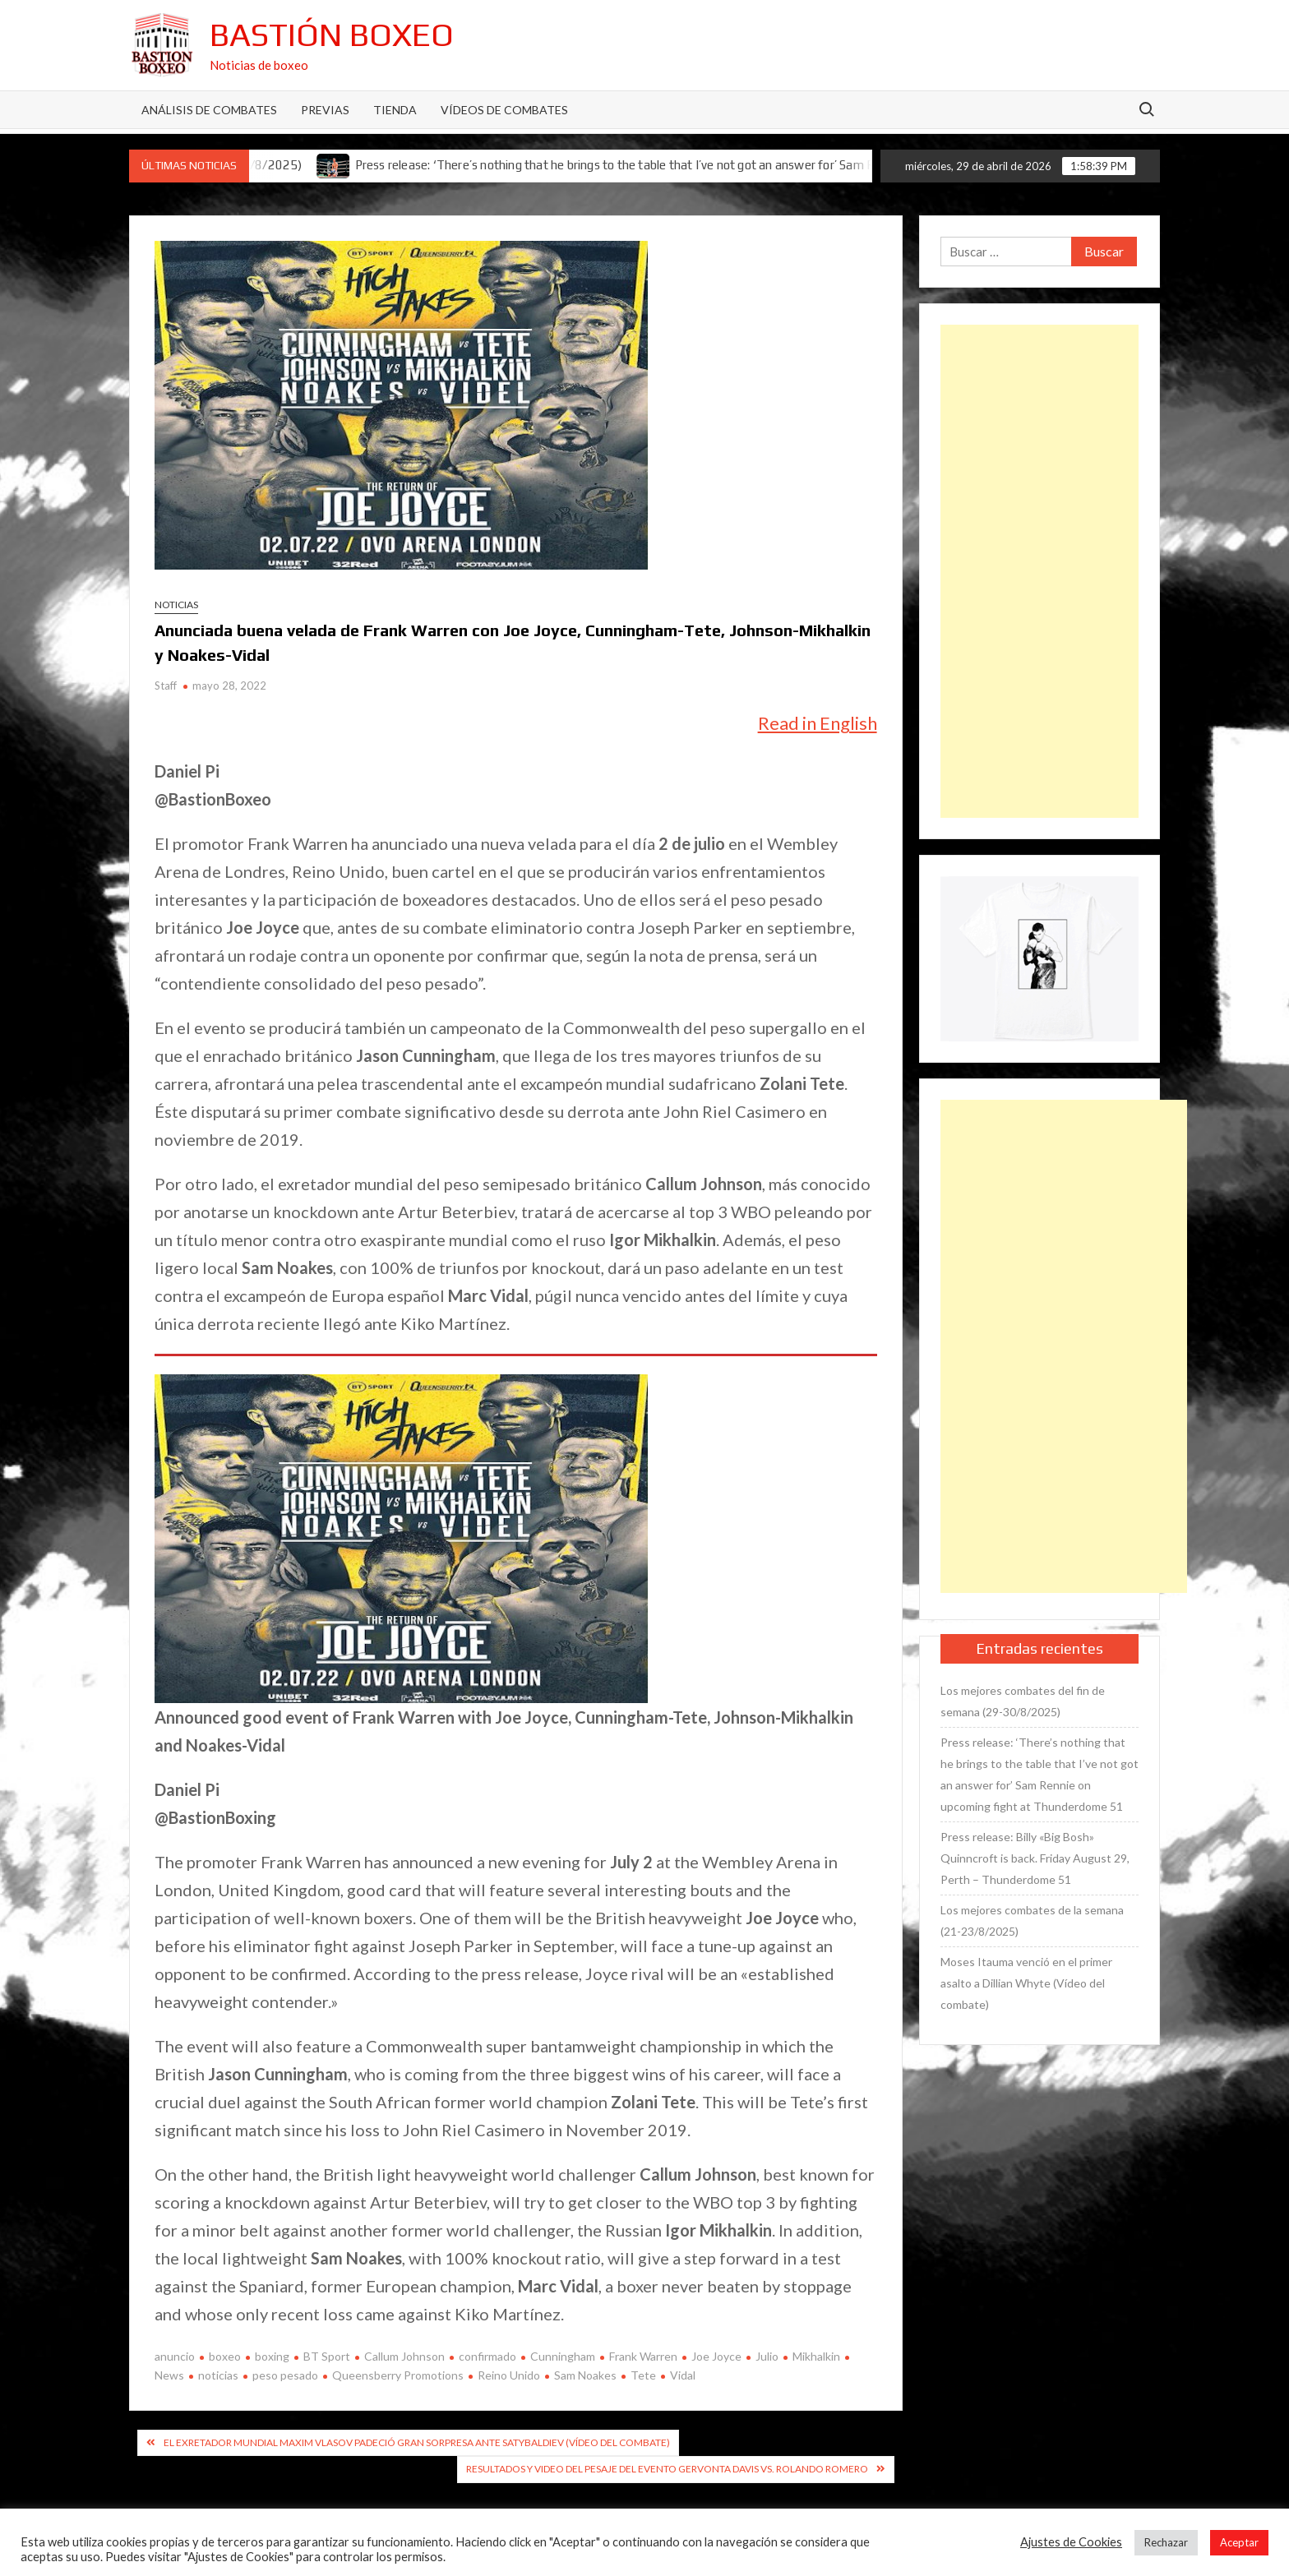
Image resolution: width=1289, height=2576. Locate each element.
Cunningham (562, 2356)
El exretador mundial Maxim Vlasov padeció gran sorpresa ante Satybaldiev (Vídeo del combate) (417, 2442)
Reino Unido (509, 2375)
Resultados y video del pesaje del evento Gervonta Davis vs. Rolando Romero (667, 2469)
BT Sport (326, 2356)
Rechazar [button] (1166, 2542)
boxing (272, 2356)
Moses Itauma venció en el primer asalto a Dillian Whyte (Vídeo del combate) (1026, 1983)
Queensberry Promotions (398, 2375)
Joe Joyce (716, 2356)
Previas (325, 110)
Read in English (817, 723)
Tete (643, 2375)
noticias (218, 2375)
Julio (766, 2356)
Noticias (176, 604)
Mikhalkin (816, 2356)
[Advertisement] (1039, 571)
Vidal (682, 2375)
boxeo (225, 2356)
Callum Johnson (404, 2356)
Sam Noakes (585, 2375)
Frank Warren (643, 2356)
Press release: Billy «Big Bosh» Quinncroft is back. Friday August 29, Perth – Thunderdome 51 (1035, 1858)
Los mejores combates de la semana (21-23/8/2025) (1032, 1920)
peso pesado (285, 2375)
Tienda (395, 110)
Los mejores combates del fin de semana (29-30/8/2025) (1022, 1701)
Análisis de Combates (209, 110)
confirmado (487, 2356)
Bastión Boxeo (332, 34)
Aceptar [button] (1239, 2542)
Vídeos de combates (504, 110)
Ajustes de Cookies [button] (1071, 2542)
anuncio (175, 2356)
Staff (166, 685)
